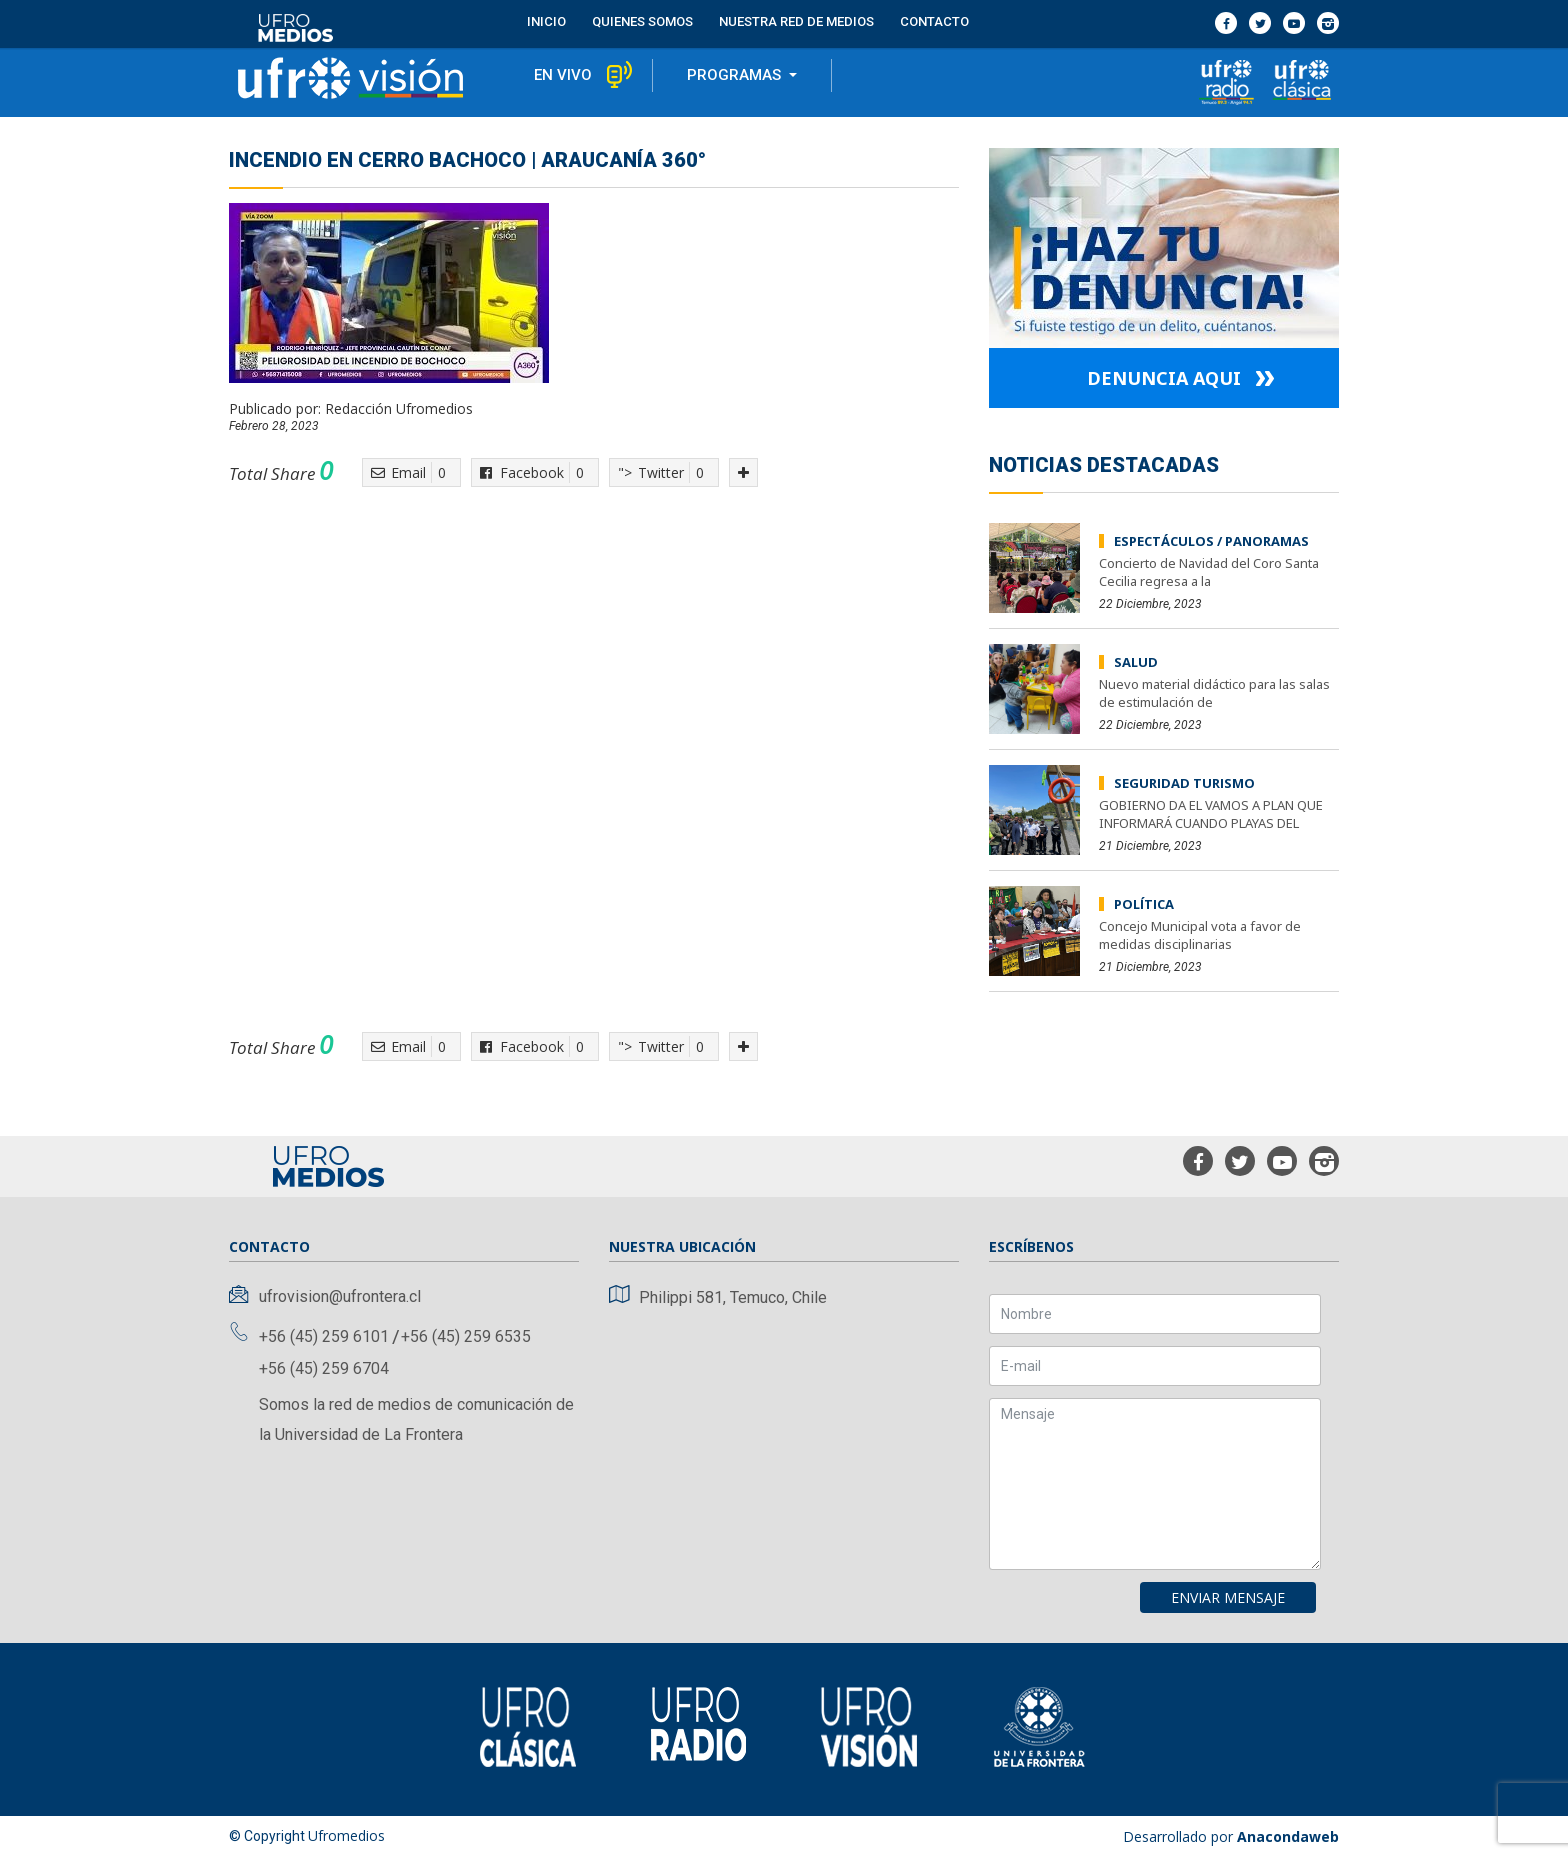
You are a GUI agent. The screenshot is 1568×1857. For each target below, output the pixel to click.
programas (736, 76)
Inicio (546, 20)
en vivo (563, 76)
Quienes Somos (642, 20)
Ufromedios (346, 1835)
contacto (934, 20)
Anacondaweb (1288, 1836)
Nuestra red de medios (796, 20)
